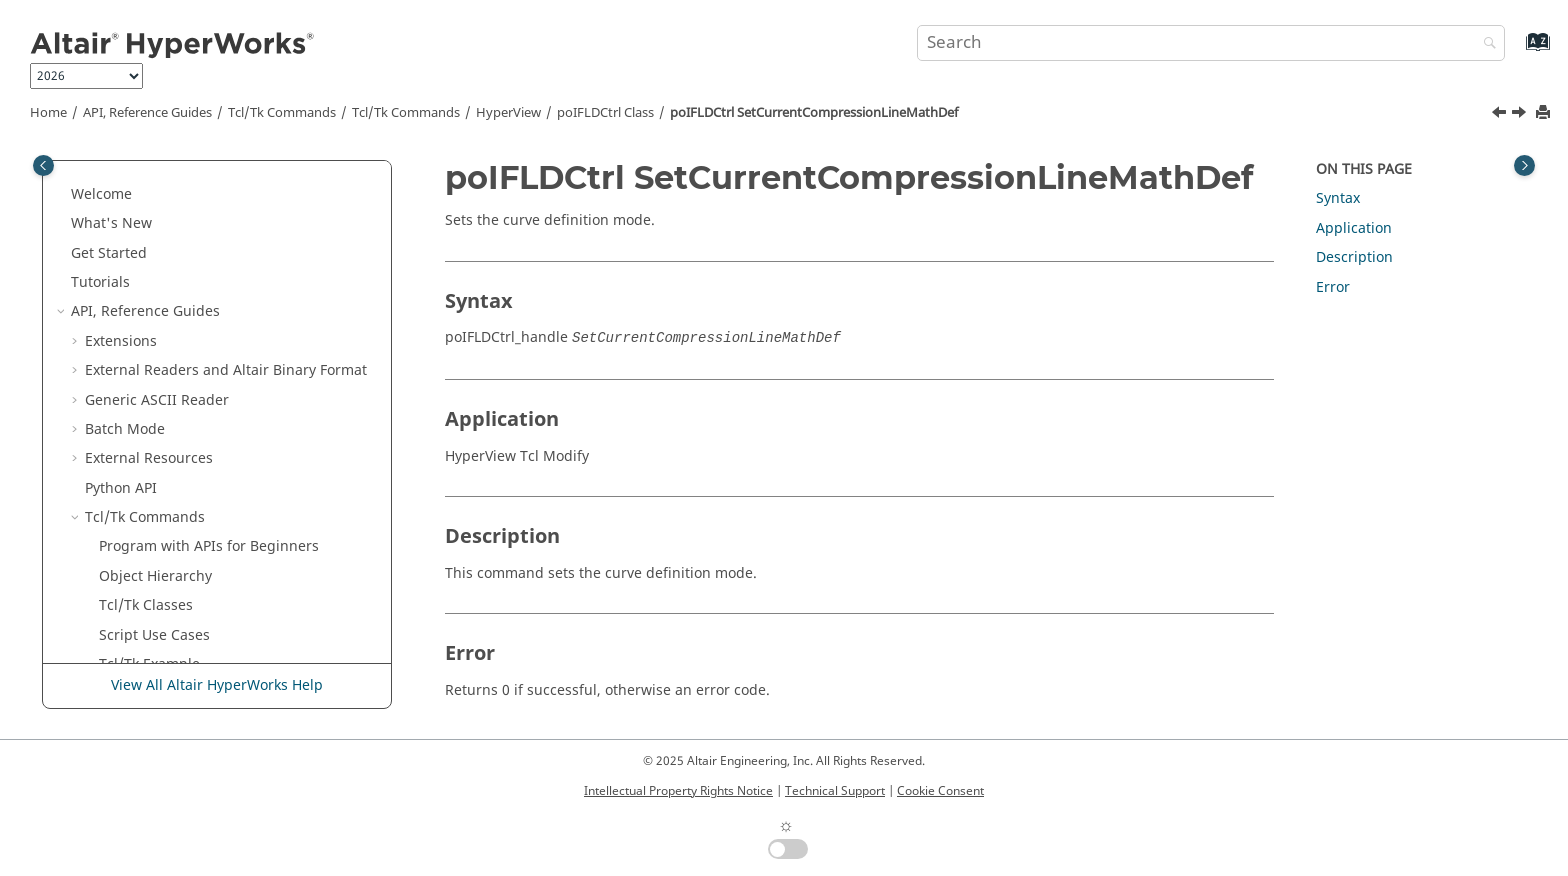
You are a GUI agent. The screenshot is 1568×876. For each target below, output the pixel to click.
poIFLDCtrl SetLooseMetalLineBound (225, 640)
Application (1354, 228)
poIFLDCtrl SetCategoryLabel (236, 209)
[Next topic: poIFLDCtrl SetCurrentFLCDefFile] (1521, 115)
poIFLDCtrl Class (605, 113)
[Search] (1485, 44)
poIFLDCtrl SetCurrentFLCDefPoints (258, 513)
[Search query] (1211, 43)
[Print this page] (1545, 113)
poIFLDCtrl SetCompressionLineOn (256, 238)
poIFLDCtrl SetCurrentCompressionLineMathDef (814, 113)
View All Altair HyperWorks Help (217, 685)
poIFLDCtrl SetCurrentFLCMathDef (255, 542)
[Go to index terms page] (1516, 51)
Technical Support (835, 791)
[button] (133, 180)
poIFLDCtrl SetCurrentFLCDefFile (249, 483)
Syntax (1338, 198)
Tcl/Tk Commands (282, 113)
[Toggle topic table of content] (1524, 165)
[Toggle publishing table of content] (43, 165)
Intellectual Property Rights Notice (678, 791)
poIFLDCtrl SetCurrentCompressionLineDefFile (258, 307)
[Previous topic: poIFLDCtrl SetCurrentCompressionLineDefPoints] (1501, 115)
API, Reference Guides (147, 113)
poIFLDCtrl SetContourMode (234, 268)
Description (1354, 257)
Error (1333, 287)
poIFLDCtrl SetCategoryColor (236, 179)
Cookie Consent (940, 791)
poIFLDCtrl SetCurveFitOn (226, 571)
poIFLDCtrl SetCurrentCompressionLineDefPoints (257, 366)
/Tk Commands (406, 113)
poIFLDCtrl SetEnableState (228, 601)
